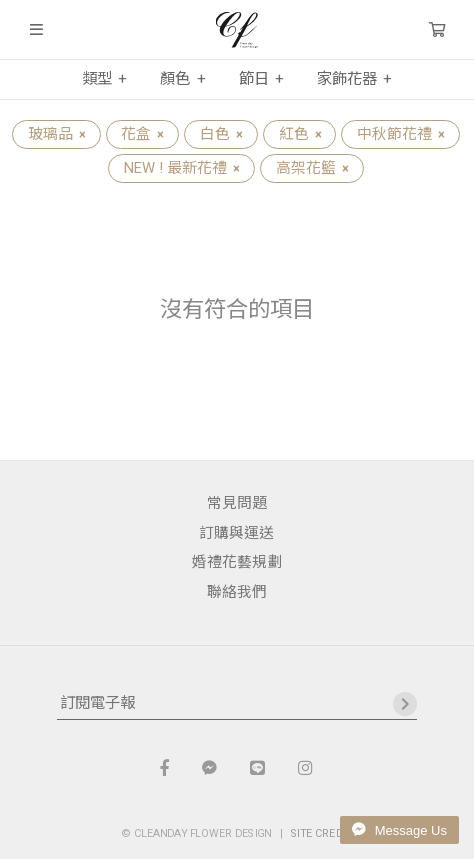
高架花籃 (312, 168)
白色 (221, 134)
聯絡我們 (237, 592)
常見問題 (237, 503)
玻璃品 (56, 134)
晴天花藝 (236, 30)
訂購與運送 (236, 533)
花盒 (142, 134)
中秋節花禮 (400, 134)
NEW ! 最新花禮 (181, 168)
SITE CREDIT (321, 833)
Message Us (399, 830)
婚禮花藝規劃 (237, 562)
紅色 (300, 134)
